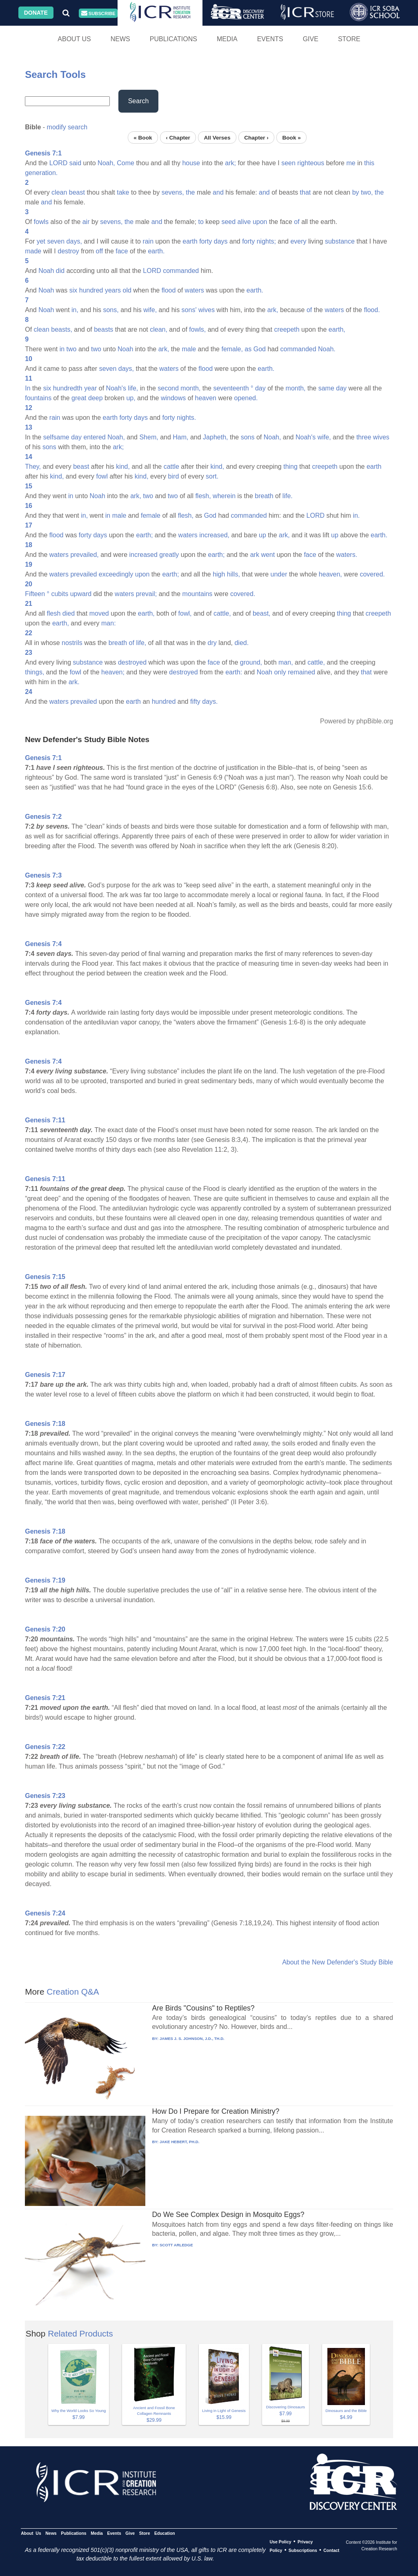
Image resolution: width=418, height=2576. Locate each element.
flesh (54, 613)
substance (340, 241)
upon (260, 221)
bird (173, 476)
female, (231, 349)
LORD (58, 163)
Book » (291, 137)
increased (143, 554)
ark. (74, 681)
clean (59, 192)
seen (288, 163)
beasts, (61, 329)
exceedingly (116, 574)
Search (138, 101)
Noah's (116, 388)
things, (34, 672)
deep (95, 398)
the (190, 192)
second (168, 388)
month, (190, 388)
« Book (142, 137)
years (113, 290)
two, (367, 192)
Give (310, 38)
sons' (189, 309)
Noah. (327, 349)
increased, (214, 535)
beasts (103, 329)
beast (77, 192)
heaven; (113, 672)
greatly (169, 554)
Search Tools (55, 74)
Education (164, 2533)
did (60, 270)
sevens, (173, 192)
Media (227, 38)
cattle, (222, 613)
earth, (337, 329)
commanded (181, 270)
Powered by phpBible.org (356, 721)
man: (108, 623)
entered (94, 437)
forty (205, 241)
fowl (102, 476)
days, (74, 241)
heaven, (330, 574)
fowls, (197, 329)
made (33, 251)
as (248, 349)
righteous (310, 163)
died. (241, 642)
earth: (233, 672)
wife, (150, 309)
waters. (347, 554)
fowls (41, 221)
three (363, 437)
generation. (41, 172)
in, (74, 309)
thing (290, 466)
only (280, 672)
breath (264, 495)
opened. (246, 398)
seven (55, 241)
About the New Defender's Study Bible (337, 1962)
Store (349, 38)
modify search (67, 127)
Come (125, 163)
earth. (156, 251)
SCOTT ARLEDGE (176, 2245)
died (68, 613)
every (298, 241)
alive (244, 221)
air (86, 221)
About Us (74, 38)
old (126, 290)
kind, (123, 466)
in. (356, 515)
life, (133, 388)
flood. (372, 309)
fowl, (185, 613)
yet (41, 241)
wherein (224, 495)
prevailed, (84, 554)
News (120, 38)
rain (147, 241)
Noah (46, 270)
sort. (212, 476)
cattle (171, 466)
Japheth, (215, 437)
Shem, (148, 437)
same (326, 388)
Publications (173, 38)
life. (287, 495)
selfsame (56, 437)
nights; (266, 241)
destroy (68, 251)
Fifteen (35, 593)
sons (248, 437)
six (73, 290)
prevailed (83, 574)
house (191, 163)
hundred (91, 290)
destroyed (132, 662)
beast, (262, 613)
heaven (206, 398)
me (350, 163)
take (123, 192)
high (219, 574)
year (90, 388)
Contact (331, 2550)
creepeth (286, 329)
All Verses (217, 137)
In (27, 388)
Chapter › (256, 137)
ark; (230, 163)
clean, (158, 329)
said (75, 163)
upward (80, 593)
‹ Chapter (178, 137)
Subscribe (98, 13)
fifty (195, 701)
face (122, 251)
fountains (38, 398)
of (296, 221)
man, (285, 662)
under (279, 574)
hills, (233, 574)
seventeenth (231, 388)
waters (194, 290)
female (150, 515)
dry (212, 642)
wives (206, 309)
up (262, 535)
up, (130, 398)
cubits (59, 593)
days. (210, 701)
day (260, 388)
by (355, 192)
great (78, 398)
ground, (251, 662)
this (369, 163)
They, (33, 466)
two (72, 349)
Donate (36, 12)
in (62, 349)
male (189, 349)
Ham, (180, 437)
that (305, 192)
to (200, 221)
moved (99, 613)
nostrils (72, 642)
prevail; (146, 593)
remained (301, 672)
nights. (186, 417)
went (268, 554)
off (99, 251)
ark (254, 554)
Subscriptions (303, 2550)
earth (189, 241)
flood (169, 290)
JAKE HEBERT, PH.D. (180, 2141)
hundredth (67, 388)
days (221, 241)
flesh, (203, 495)
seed (228, 221)
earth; (144, 535)
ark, (272, 309)
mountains (197, 593)
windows (173, 398)
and (218, 192)
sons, (110, 309)
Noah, (106, 163)
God (259, 349)
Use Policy (280, 2541)
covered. (372, 574)
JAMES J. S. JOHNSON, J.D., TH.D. (192, 2038)
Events (270, 38)
